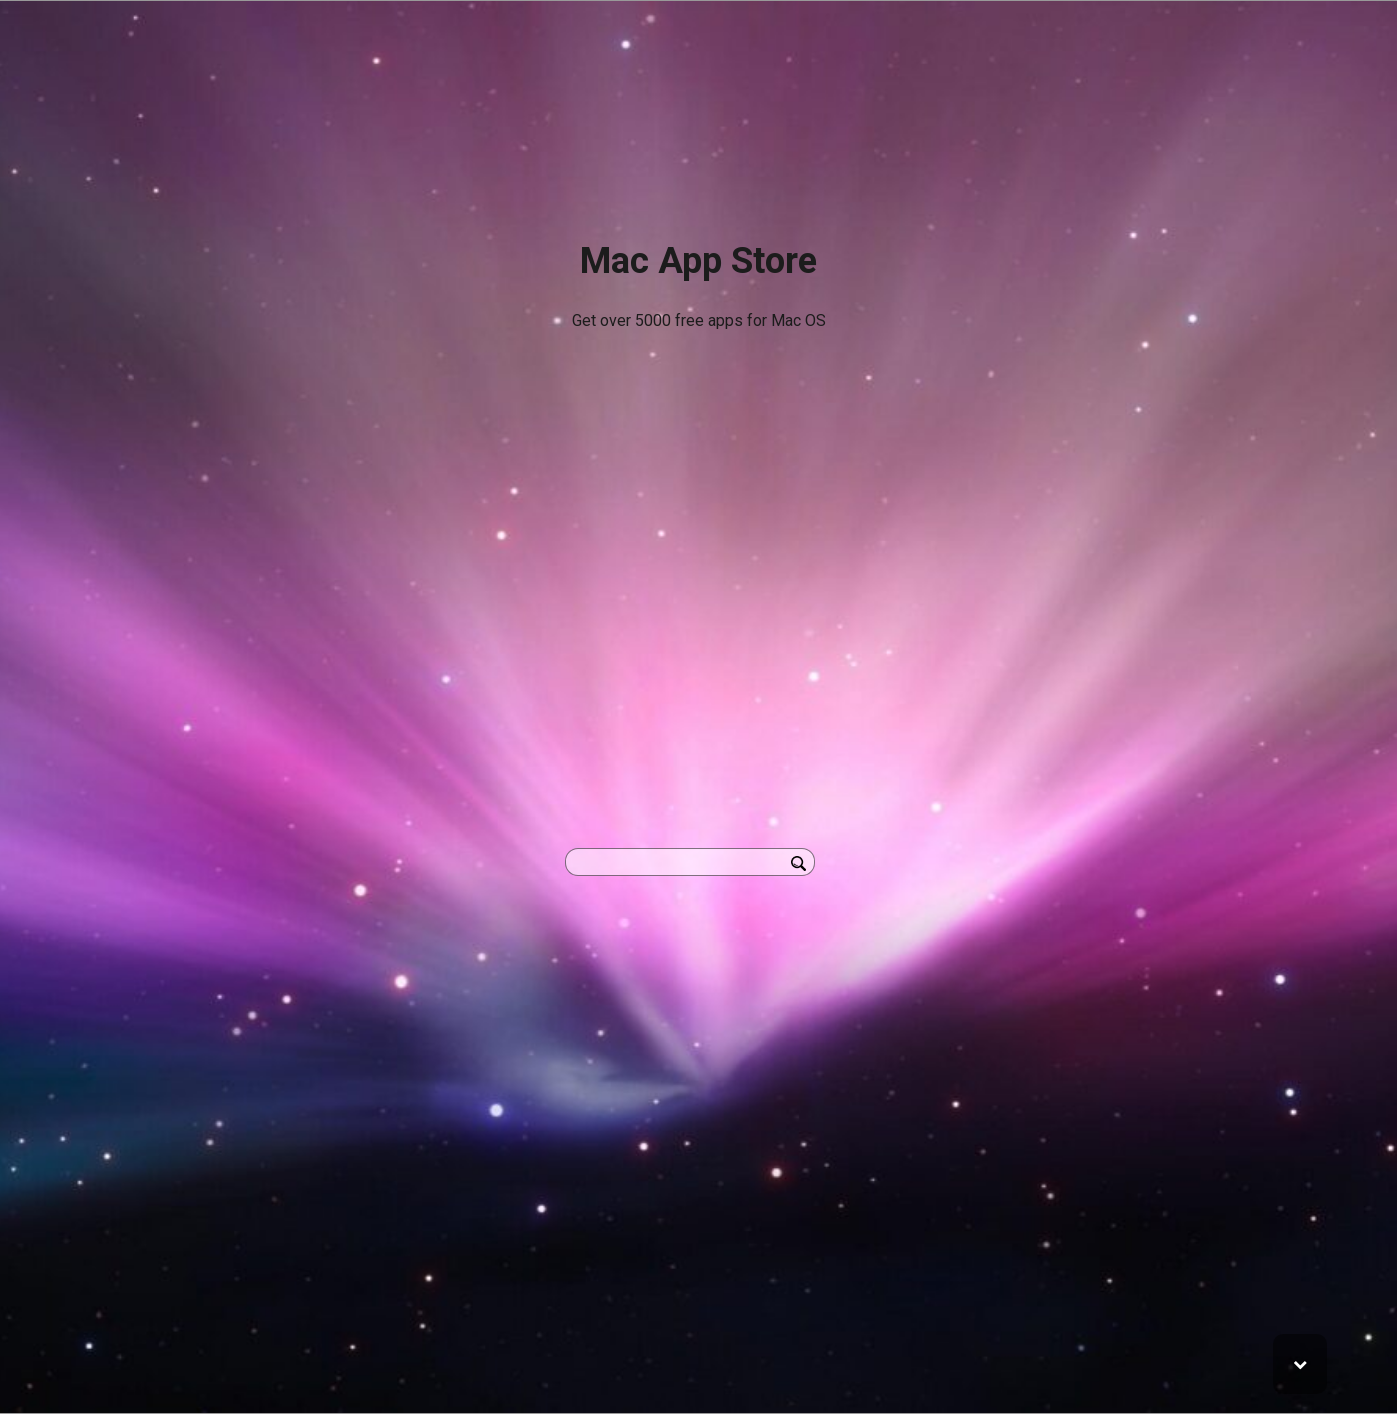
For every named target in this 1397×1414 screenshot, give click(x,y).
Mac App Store (698, 261)
